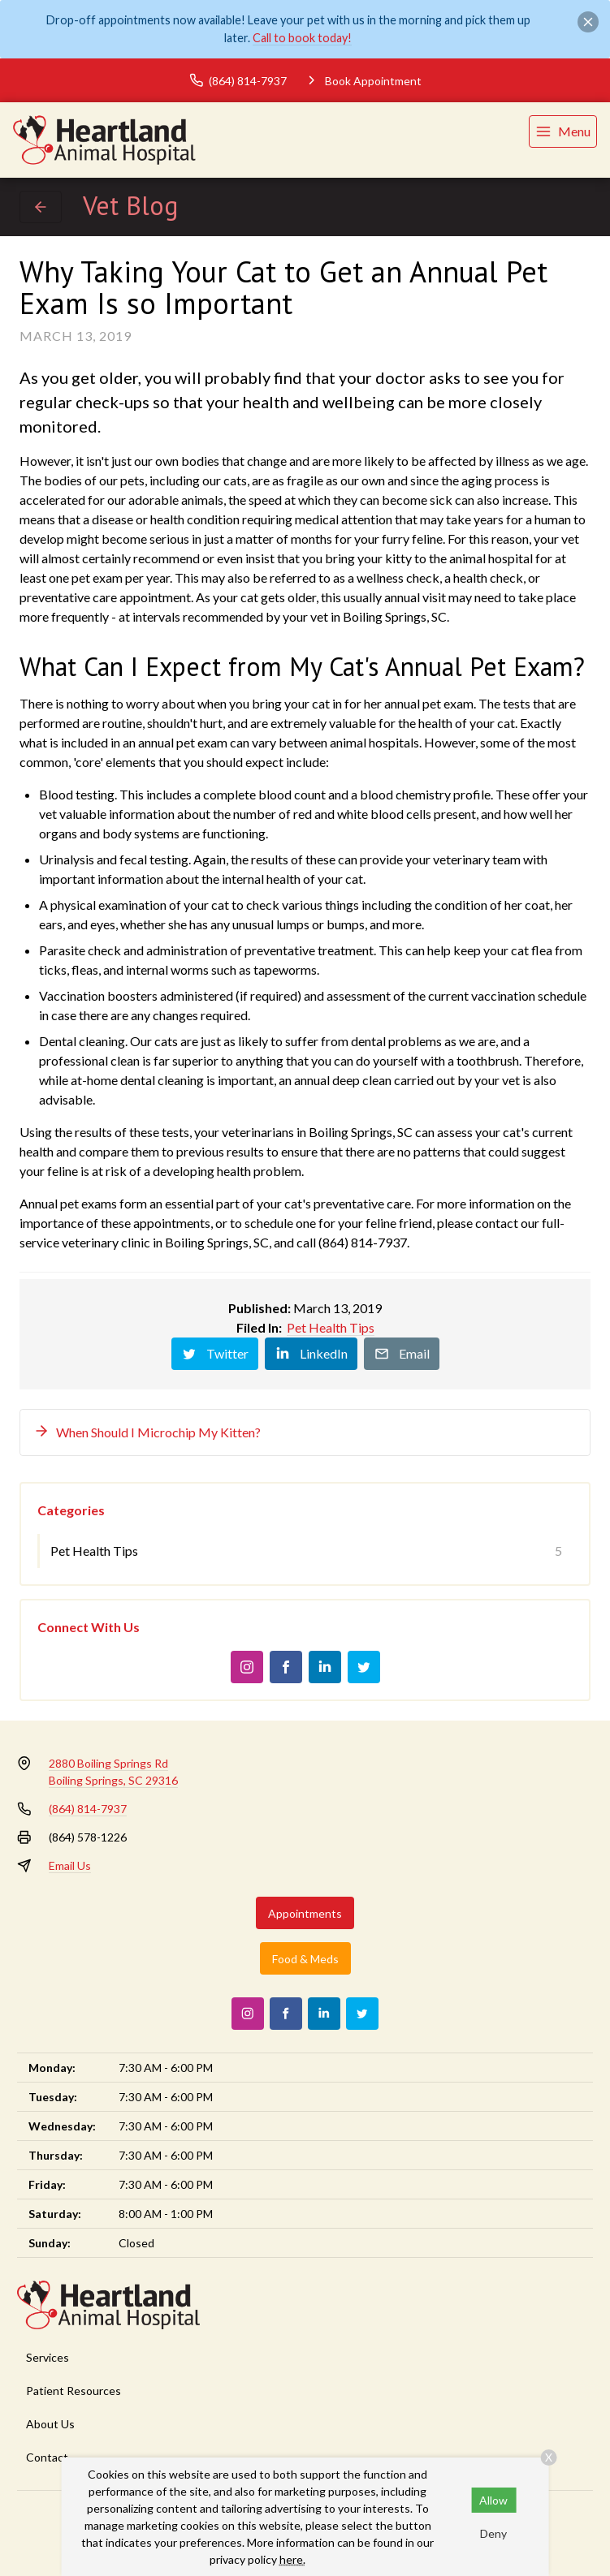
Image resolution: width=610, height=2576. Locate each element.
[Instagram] (247, 1667)
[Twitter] (364, 1667)
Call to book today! (302, 38)
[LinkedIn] (325, 1667)
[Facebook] (286, 1667)
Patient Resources (73, 2390)
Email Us (70, 1865)
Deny (493, 2533)
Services (47, 2357)
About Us (50, 2424)
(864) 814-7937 (88, 1809)
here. (292, 2559)
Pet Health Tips (330, 1327)
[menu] (563, 131)
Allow (493, 2500)
